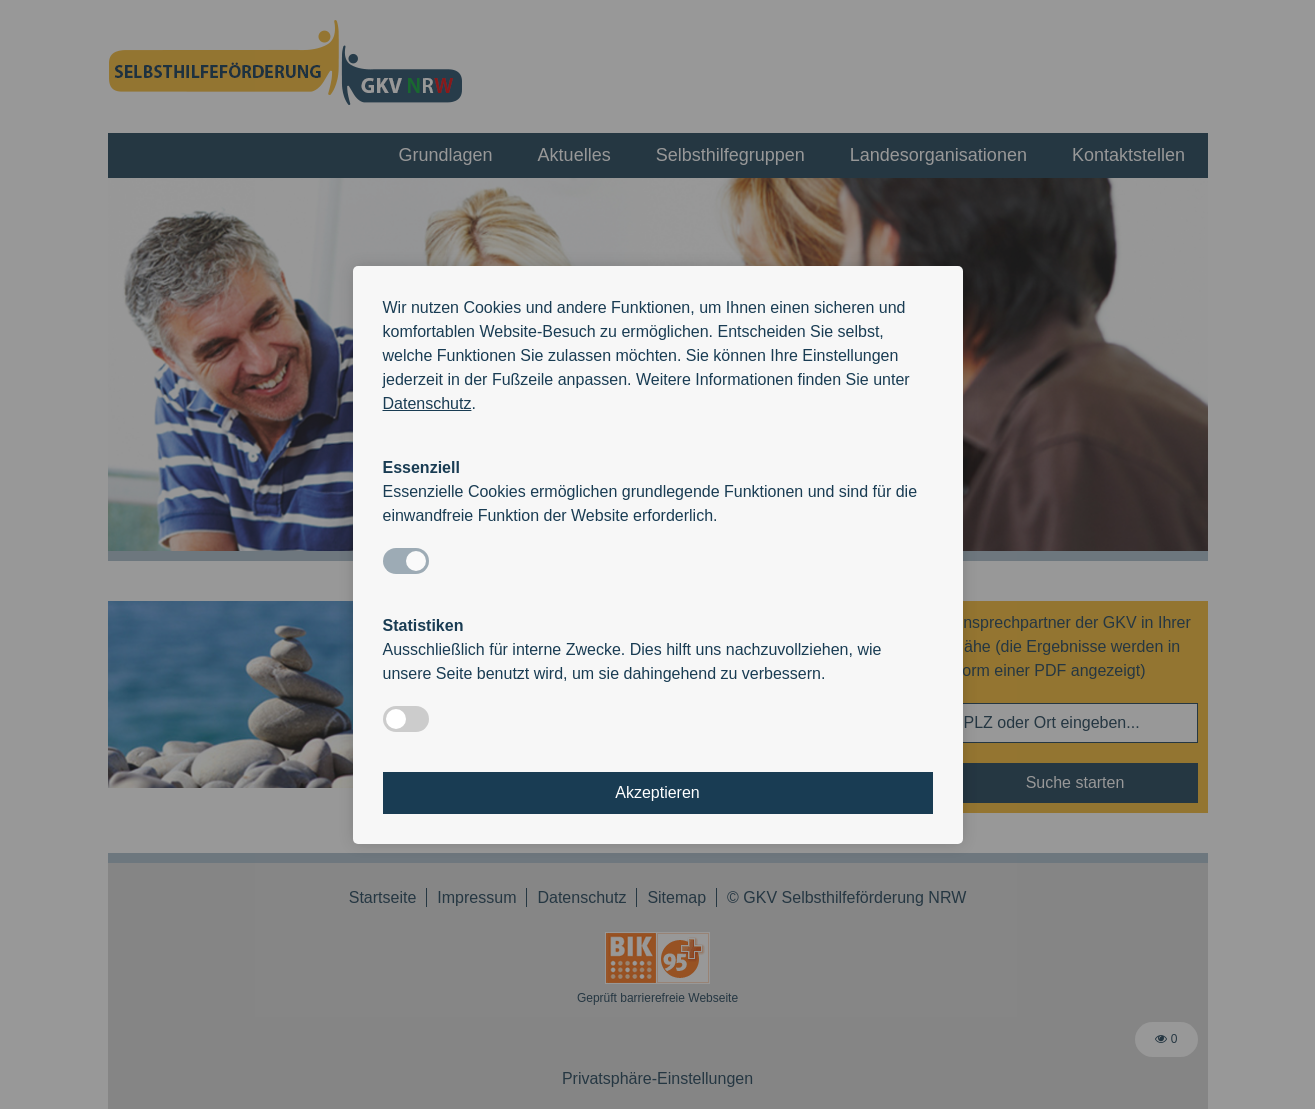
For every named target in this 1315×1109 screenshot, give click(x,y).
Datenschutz (427, 403)
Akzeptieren (657, 792)
